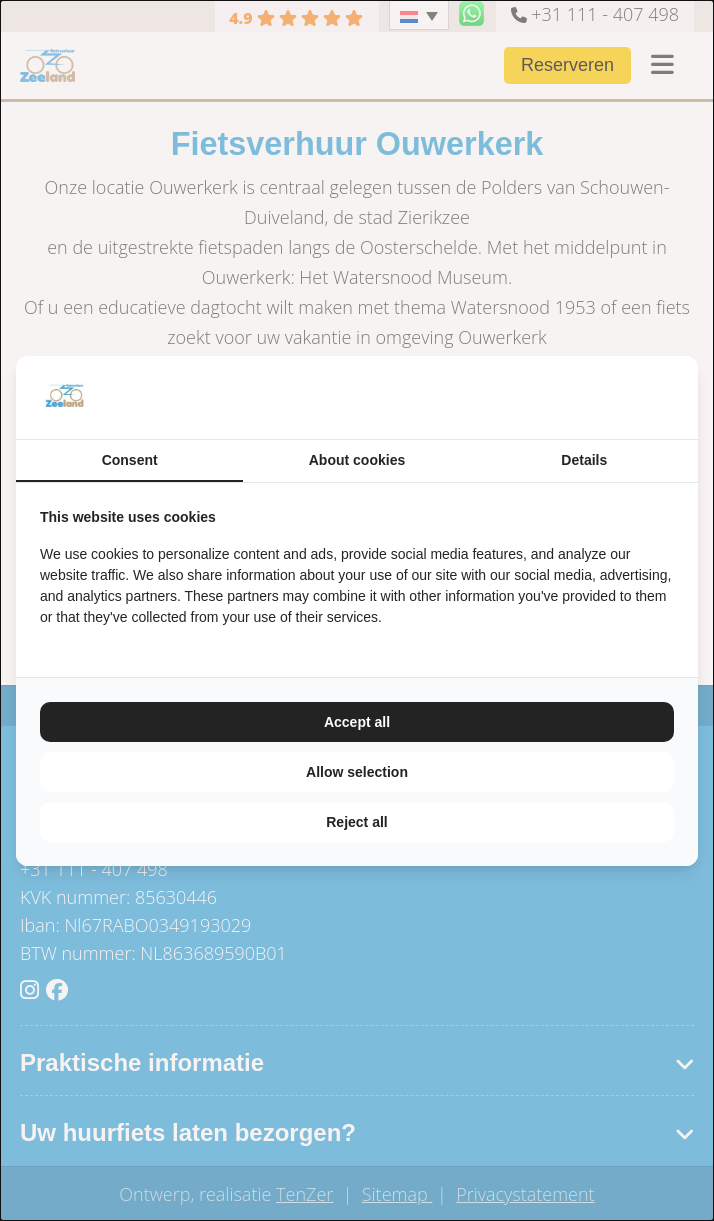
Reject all (356, 822)
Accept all (357, 722)
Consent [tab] (130, 460)
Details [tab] (584, 460)
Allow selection (357, 772)
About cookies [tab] (357, 460)
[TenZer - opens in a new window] (673, 397)
